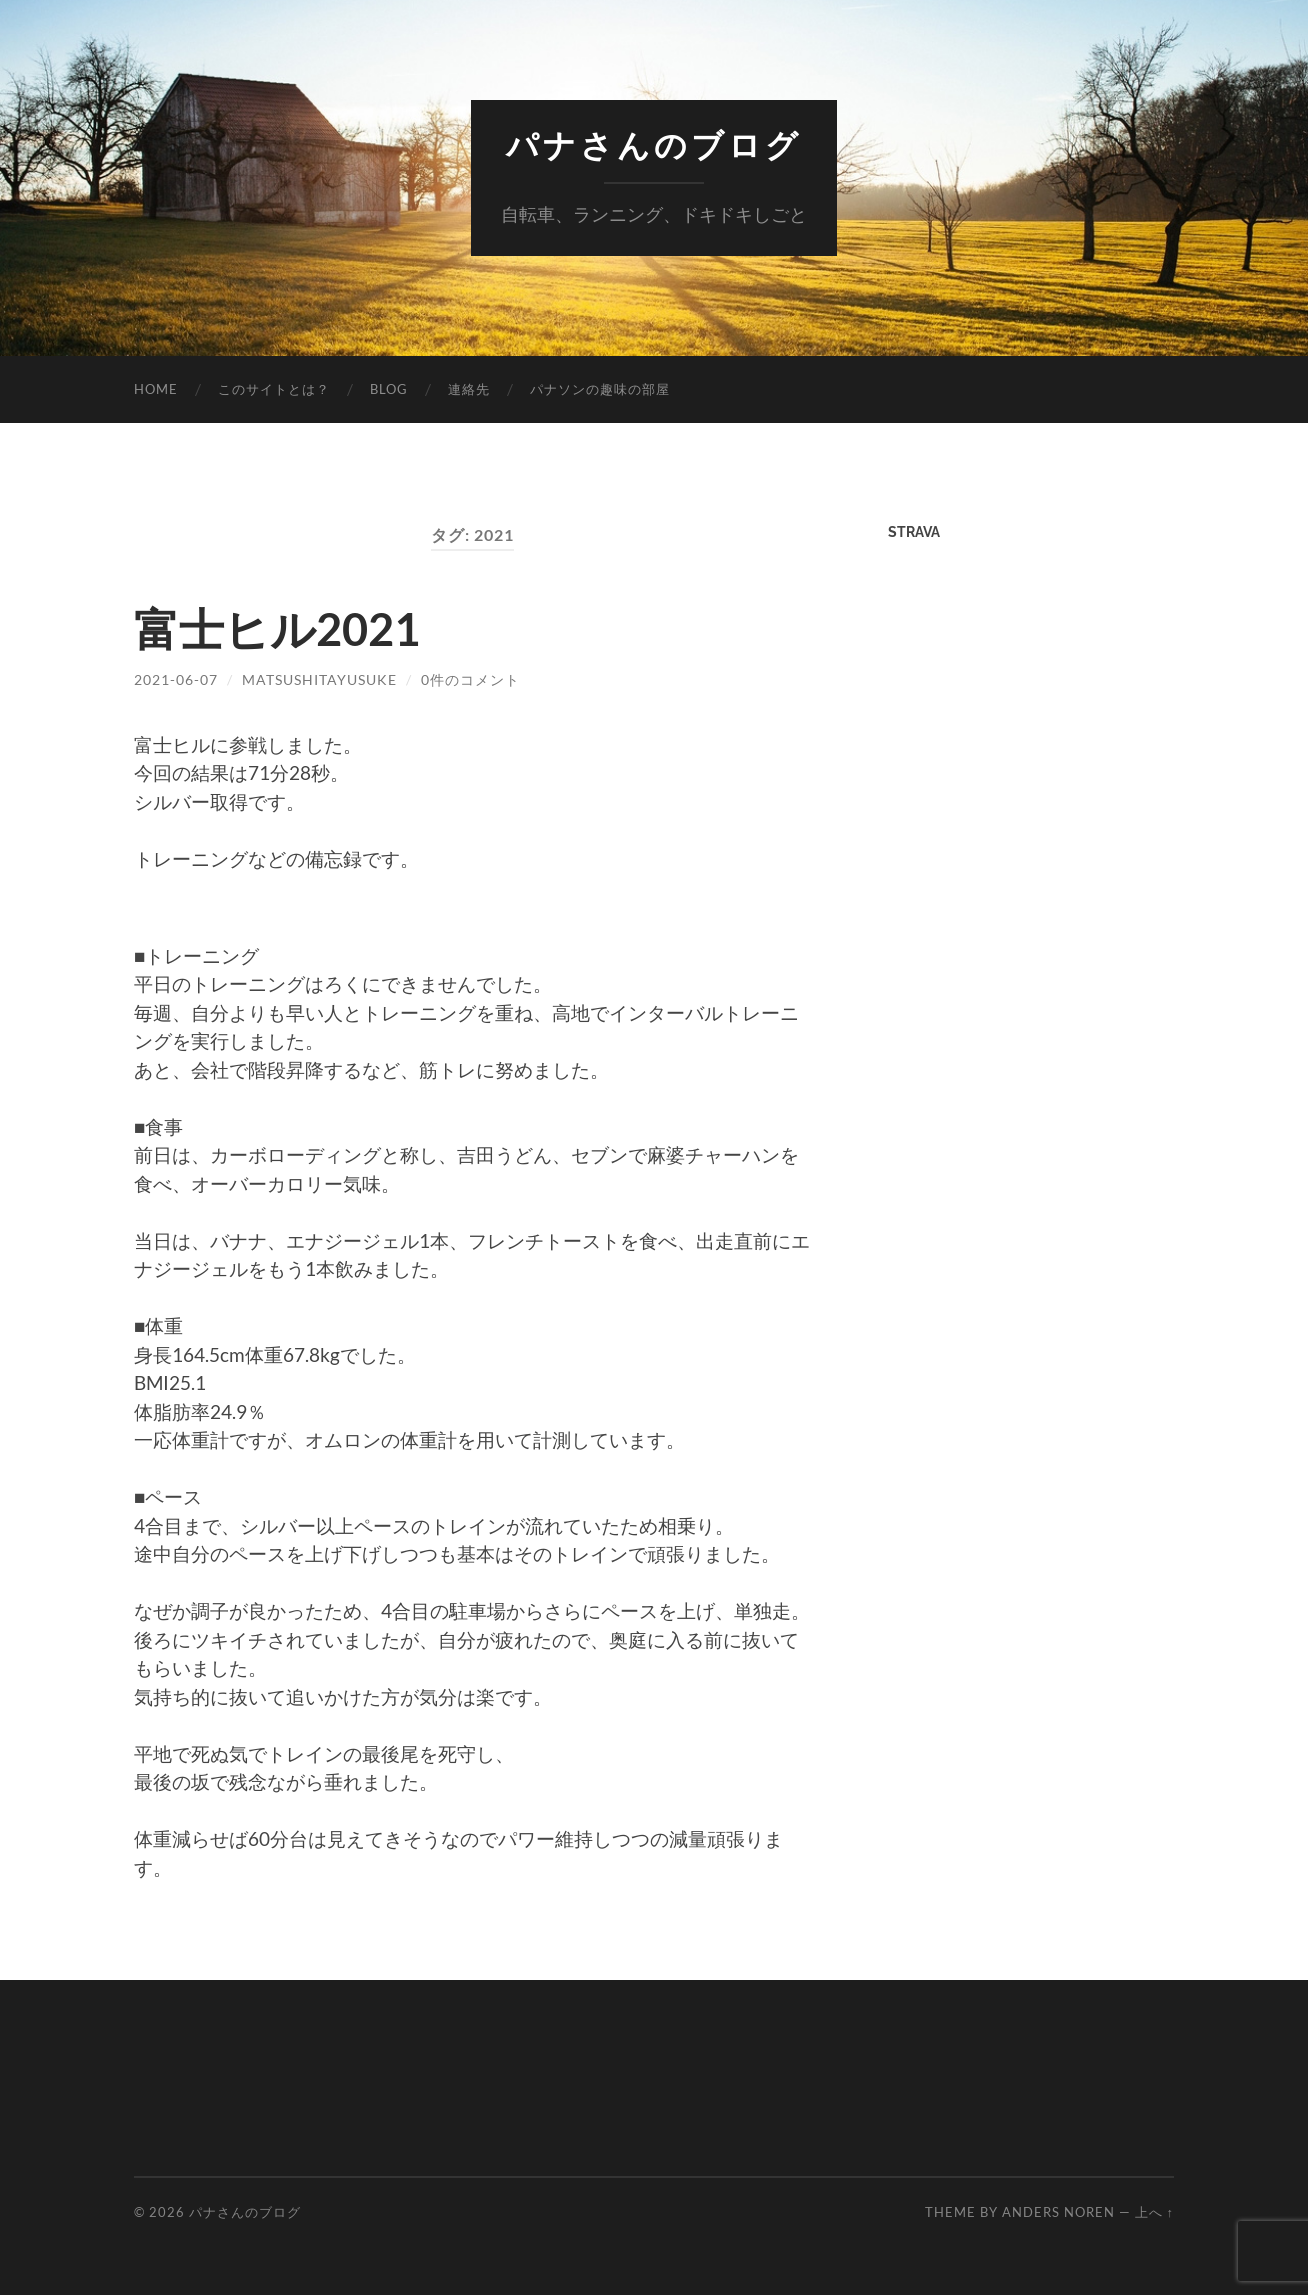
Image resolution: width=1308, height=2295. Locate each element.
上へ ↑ (1154, 2212)
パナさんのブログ (654, 145)
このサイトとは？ (274, 389)
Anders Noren (1058, 2212)
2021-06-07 (176, 679)
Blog (389, 389)
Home (156, 389)
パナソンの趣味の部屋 (600, 389)
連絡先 (469, 389)
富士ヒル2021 (277, 629)
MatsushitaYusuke (319, 679)
